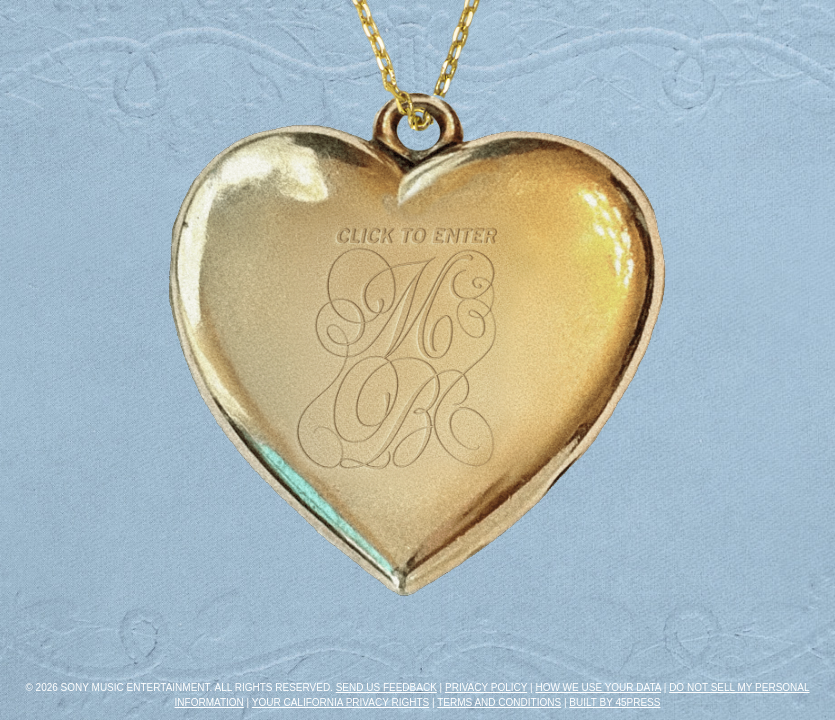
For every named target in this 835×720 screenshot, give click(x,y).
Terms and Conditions (499, 702)
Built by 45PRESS (614, 702)
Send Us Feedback (386, 687)
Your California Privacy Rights (340, 702)
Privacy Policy (486, 687)
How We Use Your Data (598, 687)
